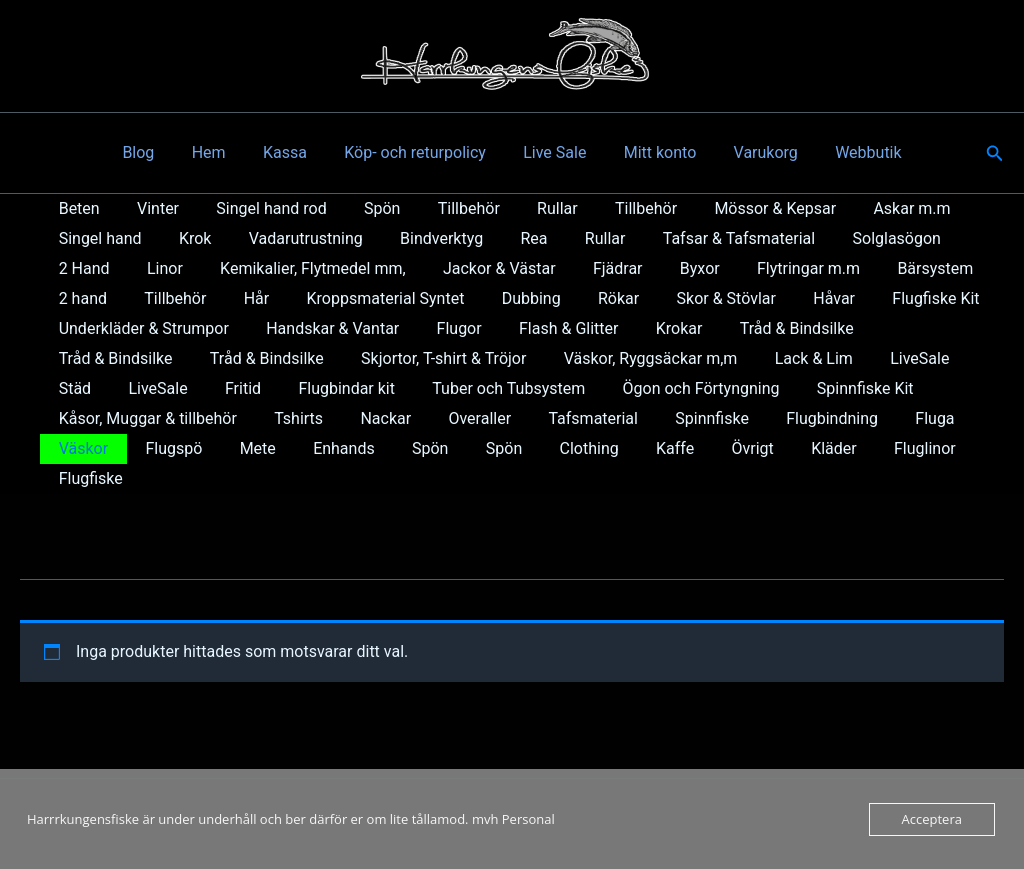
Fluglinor (631, 448)
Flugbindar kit (172, 388)
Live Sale (552, 152)
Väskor (761, 418)
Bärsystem (813, 268)
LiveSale (744, 358)
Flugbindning (587, 418)
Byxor (588, 268)
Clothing (315, 448)
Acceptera (932, 819)
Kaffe (397, 448)
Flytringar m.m (691, 268)
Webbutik (850, 152)
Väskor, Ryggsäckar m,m (486, 358)
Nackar (162, 418)
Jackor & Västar (397, 268)
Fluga (684, 418)
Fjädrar (511, 268)
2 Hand (958, 238)
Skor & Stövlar (611, 298)
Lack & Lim (644, 358)
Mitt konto (652, 152)
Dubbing (426, 298)
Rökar (508, 298)
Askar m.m (866, 208)
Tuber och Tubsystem (329, 388)
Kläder (545, 448)
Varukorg (752, 152)
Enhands (87, 448)
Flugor (445, 328)
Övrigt (469, 448)
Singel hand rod (258, 208)
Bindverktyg (423, 238)
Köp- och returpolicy (418, 152)
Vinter (150, 208)
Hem (222, 152)
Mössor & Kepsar (736, 208)
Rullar (528, 208)
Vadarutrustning (292, 238)
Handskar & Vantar (324, 328)
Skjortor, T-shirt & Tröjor (284, 358)
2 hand (907, 268)
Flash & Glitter (549, 328)
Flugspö (846, 418)
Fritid (74, 388)
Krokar (655, 328)
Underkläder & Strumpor (141, 328)
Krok (187, 238)
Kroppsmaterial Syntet (287, 298)
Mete (925, 418)
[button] (995, 153)
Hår (163, 298)
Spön (363, 208)
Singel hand (97, 238)
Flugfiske (725, 448)
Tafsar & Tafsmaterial (704, 238)
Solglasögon (857, 238)
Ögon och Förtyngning (516, 388)
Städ (822, 358)
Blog (157, 152)
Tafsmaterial (359, 418)
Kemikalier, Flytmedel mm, (217, 268)
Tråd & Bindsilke (768, 328)
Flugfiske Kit (810, 298)
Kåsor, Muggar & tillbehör (844, 388)
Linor (74, 268)
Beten (76, 208)
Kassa (293, 152)
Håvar (714, 298)
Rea (510, 238)
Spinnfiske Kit (675, 388)
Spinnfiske (473, 418)
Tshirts (80, 418)
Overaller (251, 418)
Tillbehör (445, 208)
